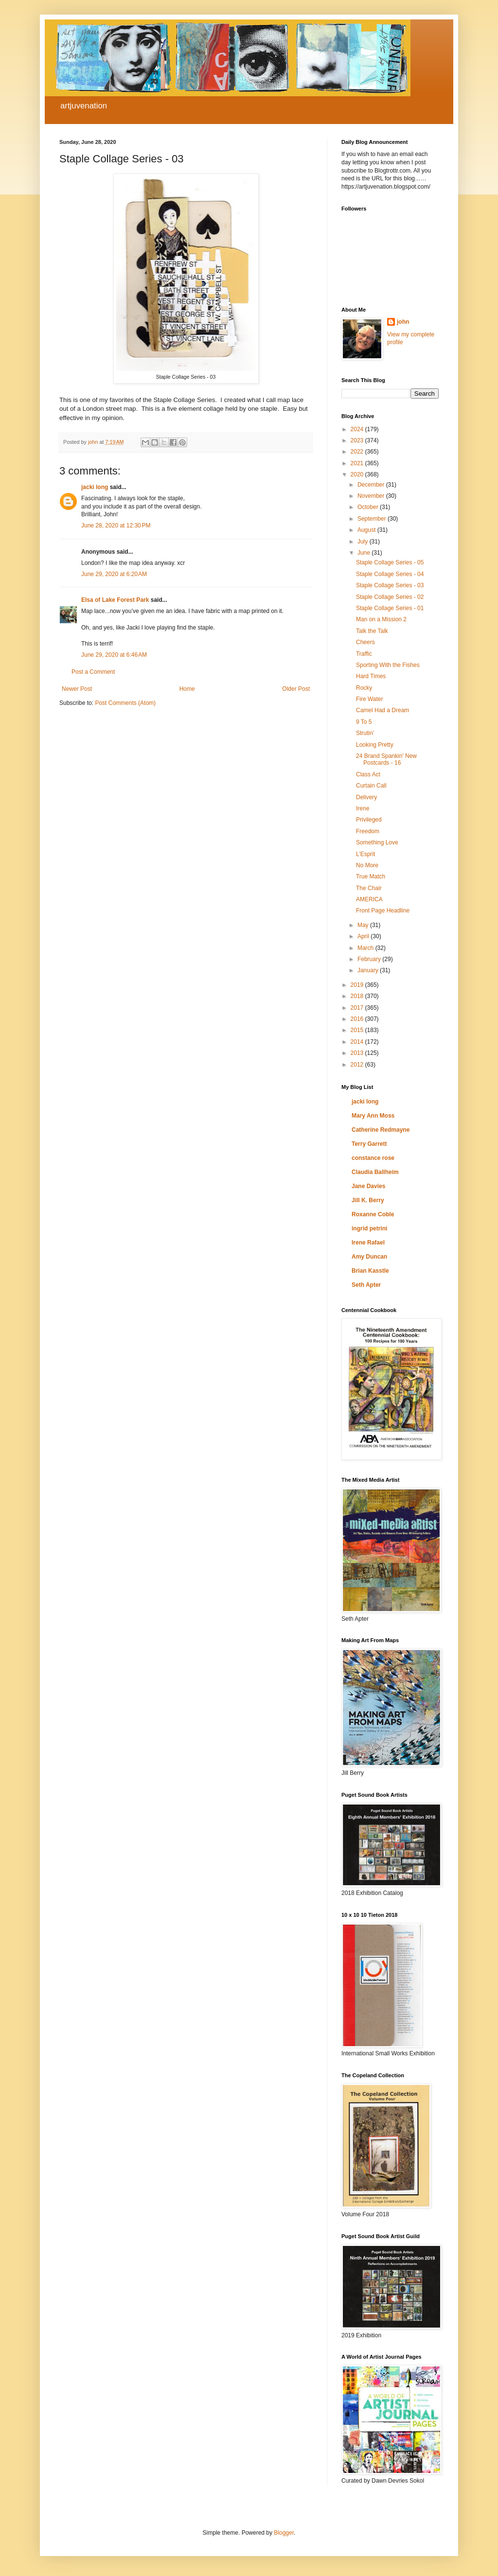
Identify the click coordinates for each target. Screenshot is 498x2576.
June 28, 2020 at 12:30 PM (115, 525)
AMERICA (369, 899)
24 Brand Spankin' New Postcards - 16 (386, 759)
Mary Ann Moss (373, 1115)
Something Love (377, 842)
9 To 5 (364, 721)
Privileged (369, 819)
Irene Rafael (368, 1242)
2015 (358, 1030)
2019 (358, 984)
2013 (358, 1053)
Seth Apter (366, 1284)
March (366, 948)
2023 (358, 440)
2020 (358, 474)
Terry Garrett (369, 1143)
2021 (358, 463)
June (364, 552)
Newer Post (77, 688)
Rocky (364, 687)
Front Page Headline (382, 910)
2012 (358, 1064)
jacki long (94, 487)
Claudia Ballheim (375, 1172)
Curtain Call (371, 785)
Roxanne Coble (373, 1214)
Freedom (367, 831)
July (363, 541)
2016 (358, 1019)
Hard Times (371, 676)
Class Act (368, 774)
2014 (358, 1041)
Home (187, 688)
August (367, 529)
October (368, 507)
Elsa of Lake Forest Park (115, 599)
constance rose (373, 1158)
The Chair (369, 888)
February (369, 959)
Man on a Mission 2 (381, 619)
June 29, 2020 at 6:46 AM (114, 654)
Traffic (364, 653)
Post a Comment (93, 671)
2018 (358, 996)
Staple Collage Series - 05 (390, 562)
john (403, 321)
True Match (370, 876)
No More (367, 865)
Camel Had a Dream (382, 710)
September (372, 518)
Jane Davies (368, 1186)
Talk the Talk (372, 631)
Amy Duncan (369, 1256)
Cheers (365, 642)
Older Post (296, 688)
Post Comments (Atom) (125, 703)
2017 (358, 1007)
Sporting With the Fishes (388, 665)
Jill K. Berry (368, 1200)
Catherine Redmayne (380, 1129)
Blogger (284, 2532)
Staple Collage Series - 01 (390, 608)
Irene (362, 808)
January (368, 970)
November (371, 495)
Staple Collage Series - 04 (390, 574)
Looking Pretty (374, 744)
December (371, 484)
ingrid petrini (369, 1228)
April (364, 936)
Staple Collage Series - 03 (390, 585)
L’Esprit (365, 854)
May (363, 925)
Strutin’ (365, 733)
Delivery (366, 797)
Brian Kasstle (370, 1270)
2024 (358, 429)
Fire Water (369, 699)
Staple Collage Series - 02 (390, 597)
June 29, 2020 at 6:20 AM (114, 574)
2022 (358, 451)
